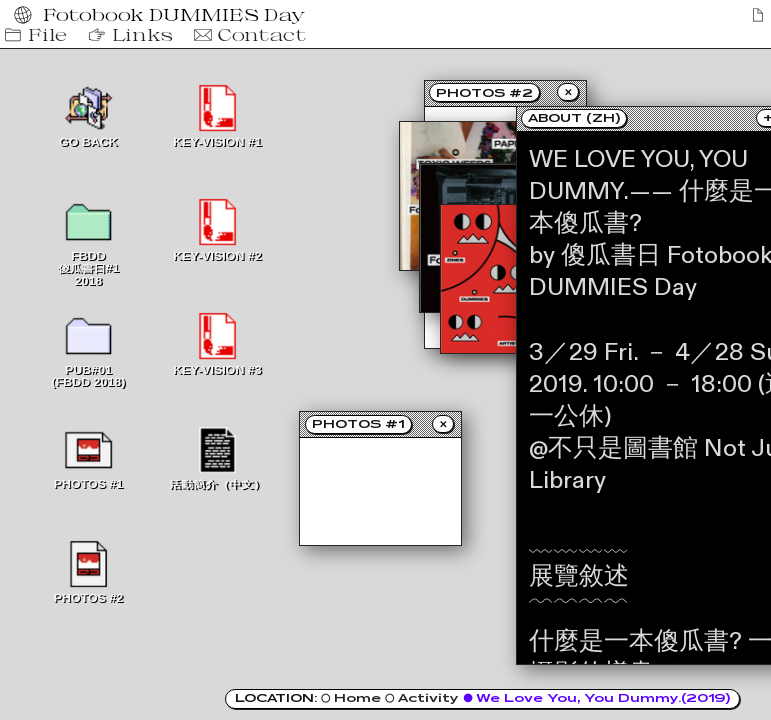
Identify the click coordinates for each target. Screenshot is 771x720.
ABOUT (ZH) (574, 118)
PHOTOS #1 (358, 424)
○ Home (353, 698)
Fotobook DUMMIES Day (163, 14)
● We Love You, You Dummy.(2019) (596, 698)
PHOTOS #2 (484, 93)
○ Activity (424, 698)
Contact (249, 35)
